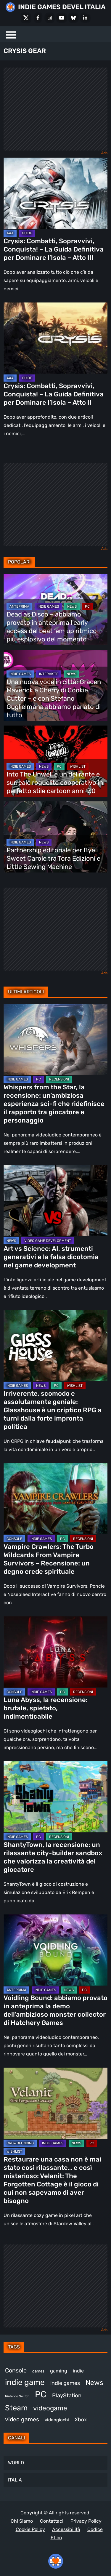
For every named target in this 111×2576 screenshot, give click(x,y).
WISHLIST (78, 766)
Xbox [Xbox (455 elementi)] (81, 2419)
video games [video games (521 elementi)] (22, 2419)
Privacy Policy (86, 2521)
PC (87, 606)
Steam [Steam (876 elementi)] (16, 2407)
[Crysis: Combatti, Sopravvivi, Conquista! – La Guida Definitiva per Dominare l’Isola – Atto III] (55, 193)
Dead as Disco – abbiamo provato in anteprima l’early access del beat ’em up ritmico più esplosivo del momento (52, 626)
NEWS (72, 606)
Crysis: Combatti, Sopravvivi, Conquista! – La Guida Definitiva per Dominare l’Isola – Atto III (54, 249)
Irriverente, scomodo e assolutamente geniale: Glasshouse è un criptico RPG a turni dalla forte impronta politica (53, 1410)
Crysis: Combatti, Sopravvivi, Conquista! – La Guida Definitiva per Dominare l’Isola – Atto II (54, 394)
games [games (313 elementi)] (38, 2371)
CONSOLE (14, 1539)
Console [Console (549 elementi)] (16, 2370)
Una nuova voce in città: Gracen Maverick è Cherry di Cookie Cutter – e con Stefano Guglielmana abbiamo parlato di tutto (54, 698)
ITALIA (15, 2480)
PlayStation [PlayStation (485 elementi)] (66, 2395)
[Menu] (11, 34)
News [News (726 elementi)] (94, 2382)
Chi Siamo (22, 2521)
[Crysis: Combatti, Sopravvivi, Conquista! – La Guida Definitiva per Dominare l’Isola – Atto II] (55, 338)
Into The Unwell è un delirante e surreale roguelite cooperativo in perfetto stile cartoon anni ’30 (55, 782)
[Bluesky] (73, 18)
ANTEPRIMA (19, 606)
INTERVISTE (48, 674)
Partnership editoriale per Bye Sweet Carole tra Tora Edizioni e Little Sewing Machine (53, 858)
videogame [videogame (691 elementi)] (50, 2408)
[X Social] (26, 18)
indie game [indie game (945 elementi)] (25, 2382)
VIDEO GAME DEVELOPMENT (47, 1241)
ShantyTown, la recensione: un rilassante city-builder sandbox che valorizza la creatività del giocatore (53, 1857)
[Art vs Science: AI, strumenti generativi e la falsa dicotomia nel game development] (55, 1200)
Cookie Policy (30, 2529)
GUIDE (27, 233)
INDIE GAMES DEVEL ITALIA (62, 7)
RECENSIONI (59, 1079)
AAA (10, 233)
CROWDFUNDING (20, 2143)
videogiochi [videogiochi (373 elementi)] (57, 2420)
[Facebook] (38, 18)
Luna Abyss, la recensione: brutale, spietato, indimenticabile (46, 1708)
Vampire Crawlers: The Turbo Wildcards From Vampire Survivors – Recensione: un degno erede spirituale (49, 1559)
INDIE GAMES (48, 606)
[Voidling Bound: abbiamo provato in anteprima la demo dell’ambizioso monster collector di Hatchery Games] (55, 1950)
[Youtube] (61, 18)
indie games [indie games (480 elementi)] (65, 2383)
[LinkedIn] (85, 18)
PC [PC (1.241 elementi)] (40, 2394)
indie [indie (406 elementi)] (78, 2371)
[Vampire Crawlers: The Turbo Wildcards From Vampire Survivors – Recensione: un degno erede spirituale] (55, 1498)
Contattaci (51, 2521)
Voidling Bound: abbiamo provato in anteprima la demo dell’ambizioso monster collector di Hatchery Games (55, 2010)
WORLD (16, 2462)
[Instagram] (50, 18)
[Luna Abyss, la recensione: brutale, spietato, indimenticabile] (55, 1652)
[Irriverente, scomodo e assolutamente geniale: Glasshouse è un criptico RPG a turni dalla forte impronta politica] (55, 1345)
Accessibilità (66, 2529)
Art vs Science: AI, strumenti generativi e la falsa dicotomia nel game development (51, 1257)
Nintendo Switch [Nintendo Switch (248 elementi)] (17, 2396)
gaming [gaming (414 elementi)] (58, 2371)
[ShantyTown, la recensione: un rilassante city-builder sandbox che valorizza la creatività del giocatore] (55, 1796)
